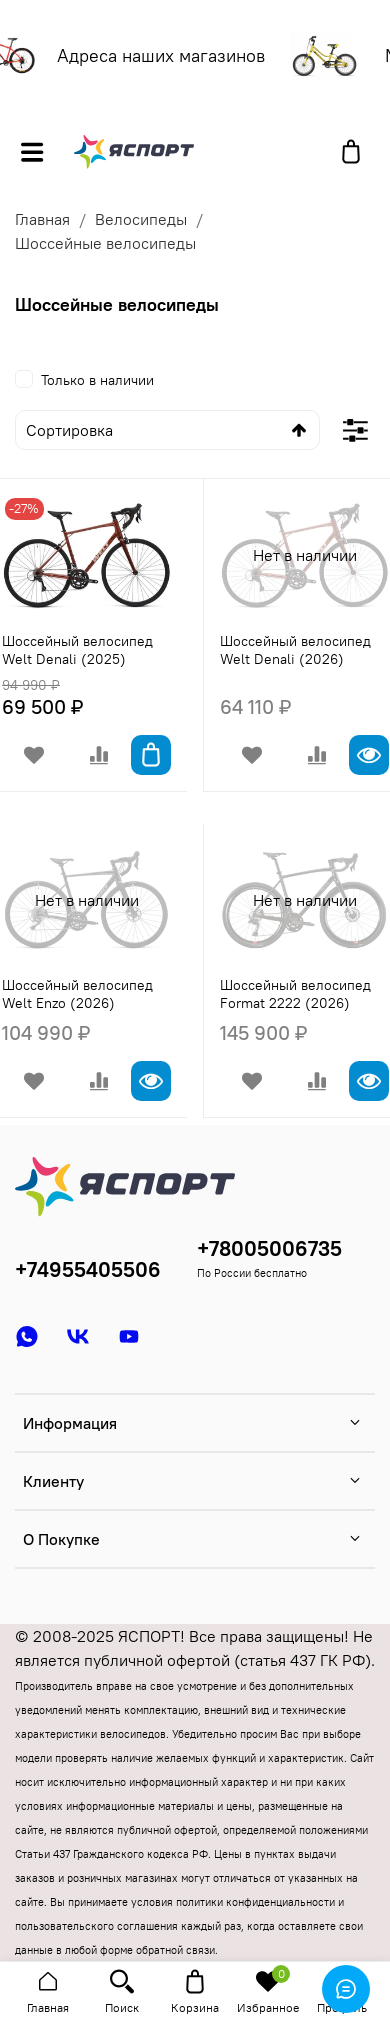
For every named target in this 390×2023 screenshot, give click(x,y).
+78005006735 (269, 1248)
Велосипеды (141, 219)
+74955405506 (88, 1269)
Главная (42, 219)
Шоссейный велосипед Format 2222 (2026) (295, 994)
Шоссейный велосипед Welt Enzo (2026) (77, 994)
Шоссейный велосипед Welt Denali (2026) (295, 650)
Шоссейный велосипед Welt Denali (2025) (77, 650)
